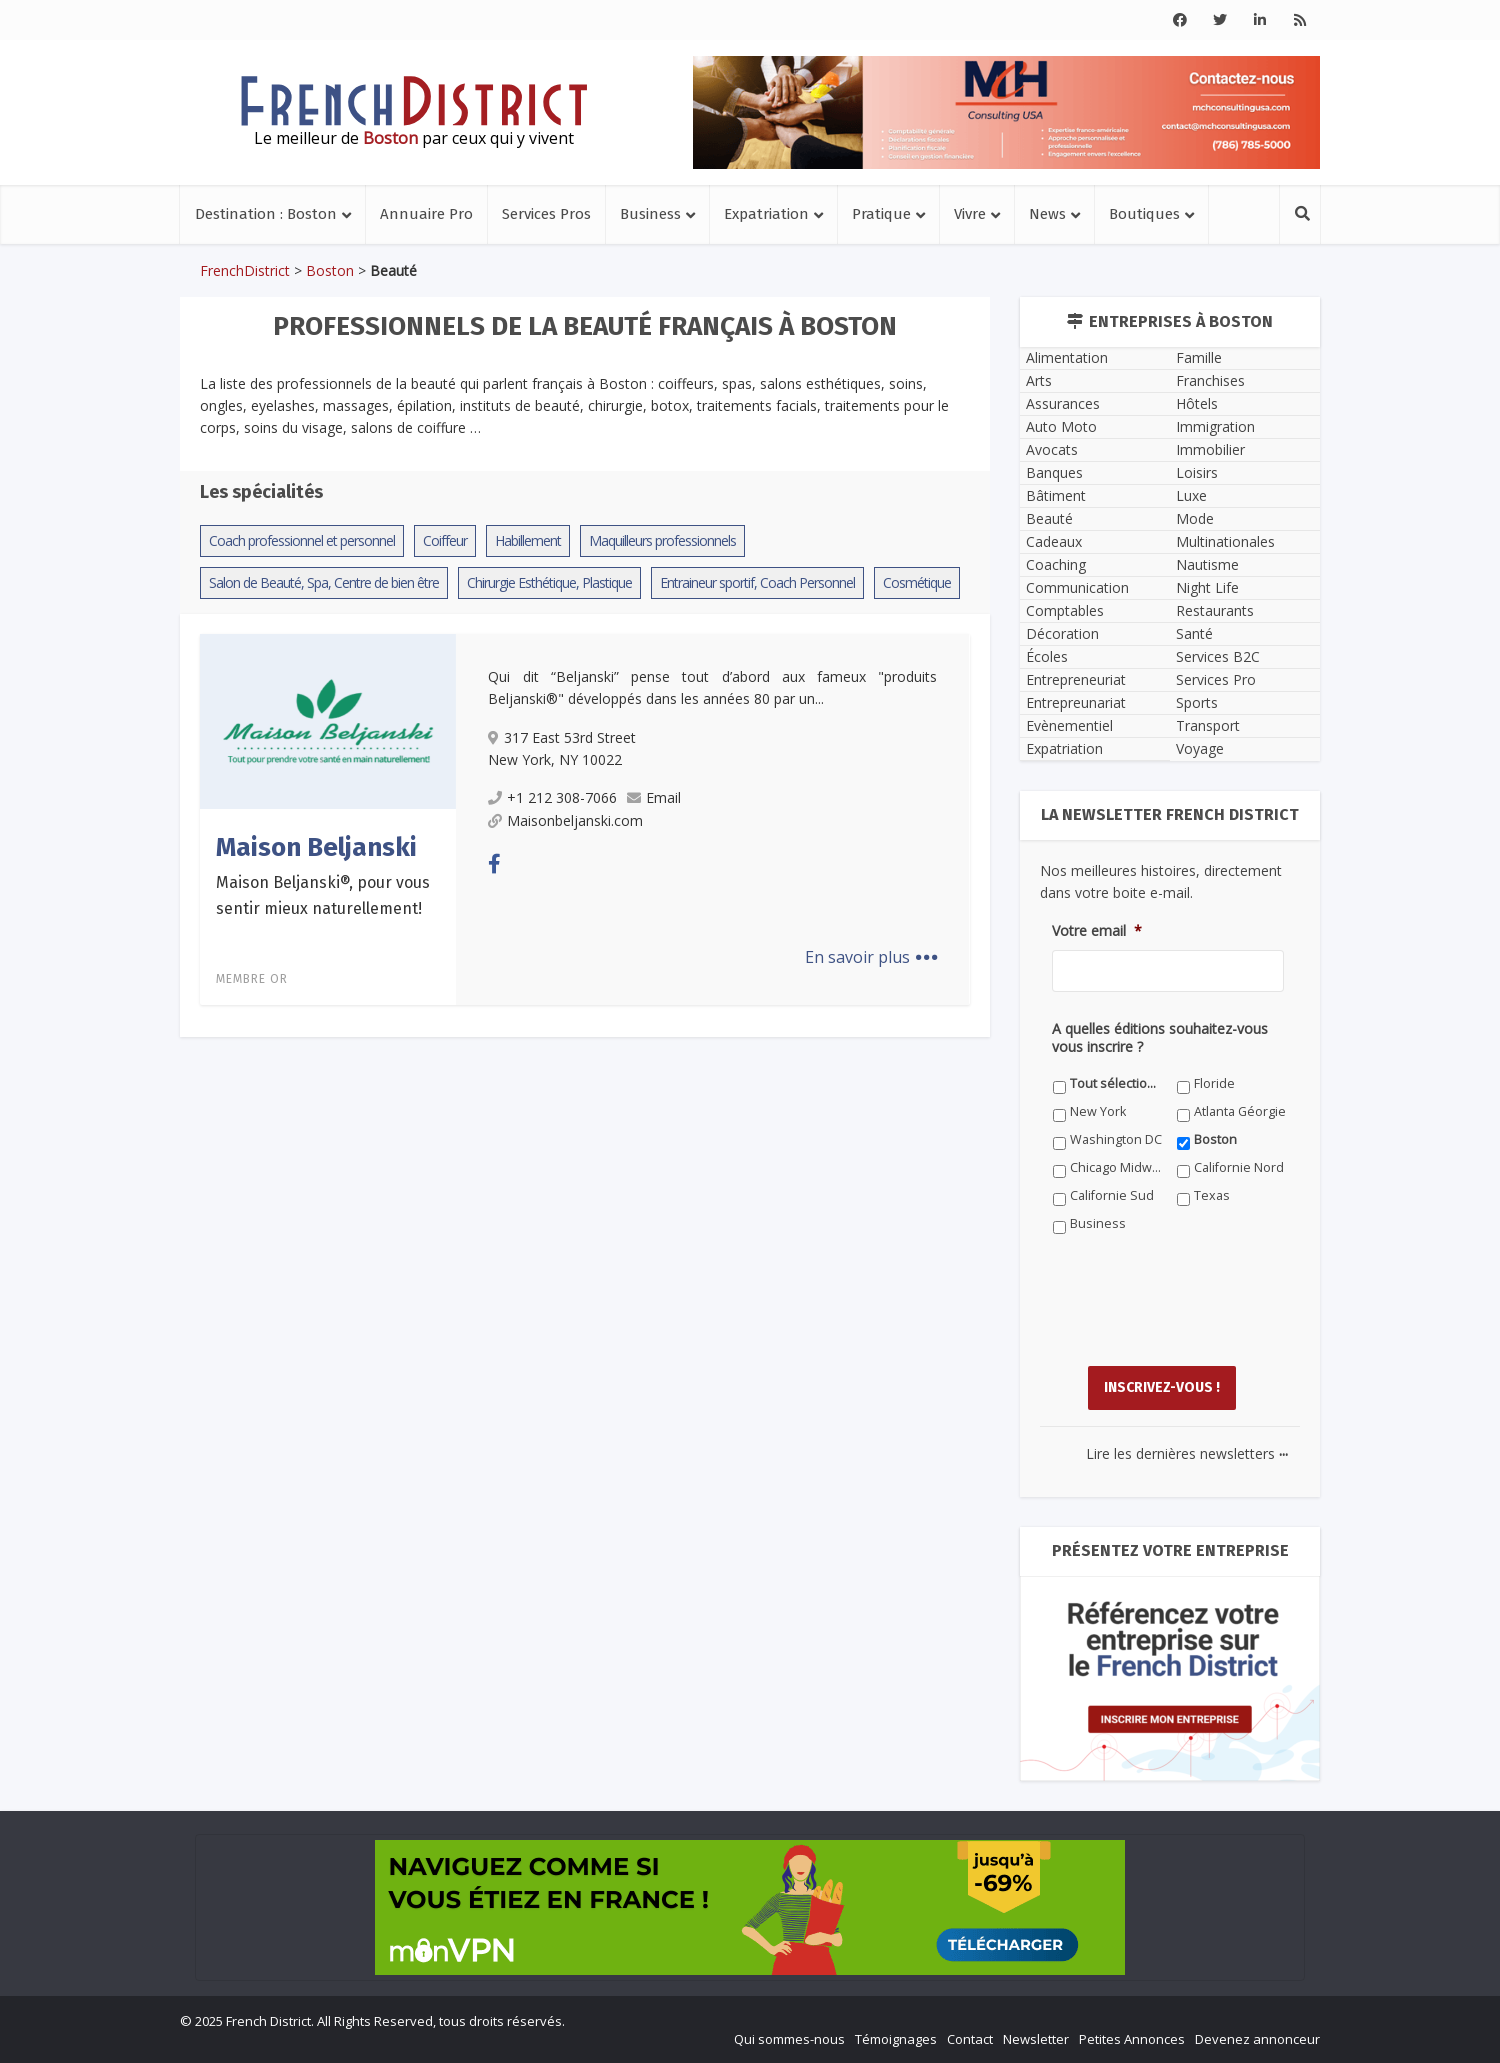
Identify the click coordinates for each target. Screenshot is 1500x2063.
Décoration (1062, 633)
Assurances (1063, 403)
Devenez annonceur (1257, 2039)
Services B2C (1218, 656)
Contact (970, 2039)
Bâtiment (1056, 495)
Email (654, 797)
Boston (330, 270)
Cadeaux (1054, 541)
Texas (1212, 1195)
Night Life (1207, 587)
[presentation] (1204, 1315)
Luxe (1191, 495)
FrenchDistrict (245, 270)
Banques (1054, 472)
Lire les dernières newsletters (1187, 1453)
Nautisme (1207, 564)
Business (650, 214)
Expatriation (766, 214)
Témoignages (896, 2039)
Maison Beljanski (316, 847)
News (1047, 214)
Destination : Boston (266, 214)
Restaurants (1215, 610)
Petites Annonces (1132, 2039)
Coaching (1056, 564)
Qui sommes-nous (789, 2039)
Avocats (1052, 449)
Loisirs (1197, 472)
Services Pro (1216, 679)
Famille (1199, 357)
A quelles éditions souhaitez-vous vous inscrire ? (1160, 1038)
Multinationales (1225, 541)
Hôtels (1197, 403)
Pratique (881, 214)
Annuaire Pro (426, 214)
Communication (1077, 587)
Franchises (1210, 380)
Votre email (1097, 931)
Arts (1039, 380)
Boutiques (1144, 214)
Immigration (1215, 426)
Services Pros (546, 214)
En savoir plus (871, 957)
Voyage (1200, 748)
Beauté (1049, 518)
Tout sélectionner (1116, 1083)
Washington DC (1116, 1139)
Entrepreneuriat (1076, 679)
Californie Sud (1112, 1195)
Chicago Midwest (1116, 1167)
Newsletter (1036, 2039)
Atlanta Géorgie (1240, 1111)
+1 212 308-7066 (552, 797)
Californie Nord (1239, 1167)
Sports (1197, 702)
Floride (1214, 1083)
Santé (1194, 633)
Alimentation (1067, 357)
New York (1098, 1111)
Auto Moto (1061, 426)
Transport (1208, 725)
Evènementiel (1069, 725)
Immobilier (1210, 449)
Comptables (1065, 610)
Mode (1195, 518)
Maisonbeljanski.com (565, 820)
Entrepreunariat (1076, 702)
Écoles (1047, 656)
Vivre (970, 214)
